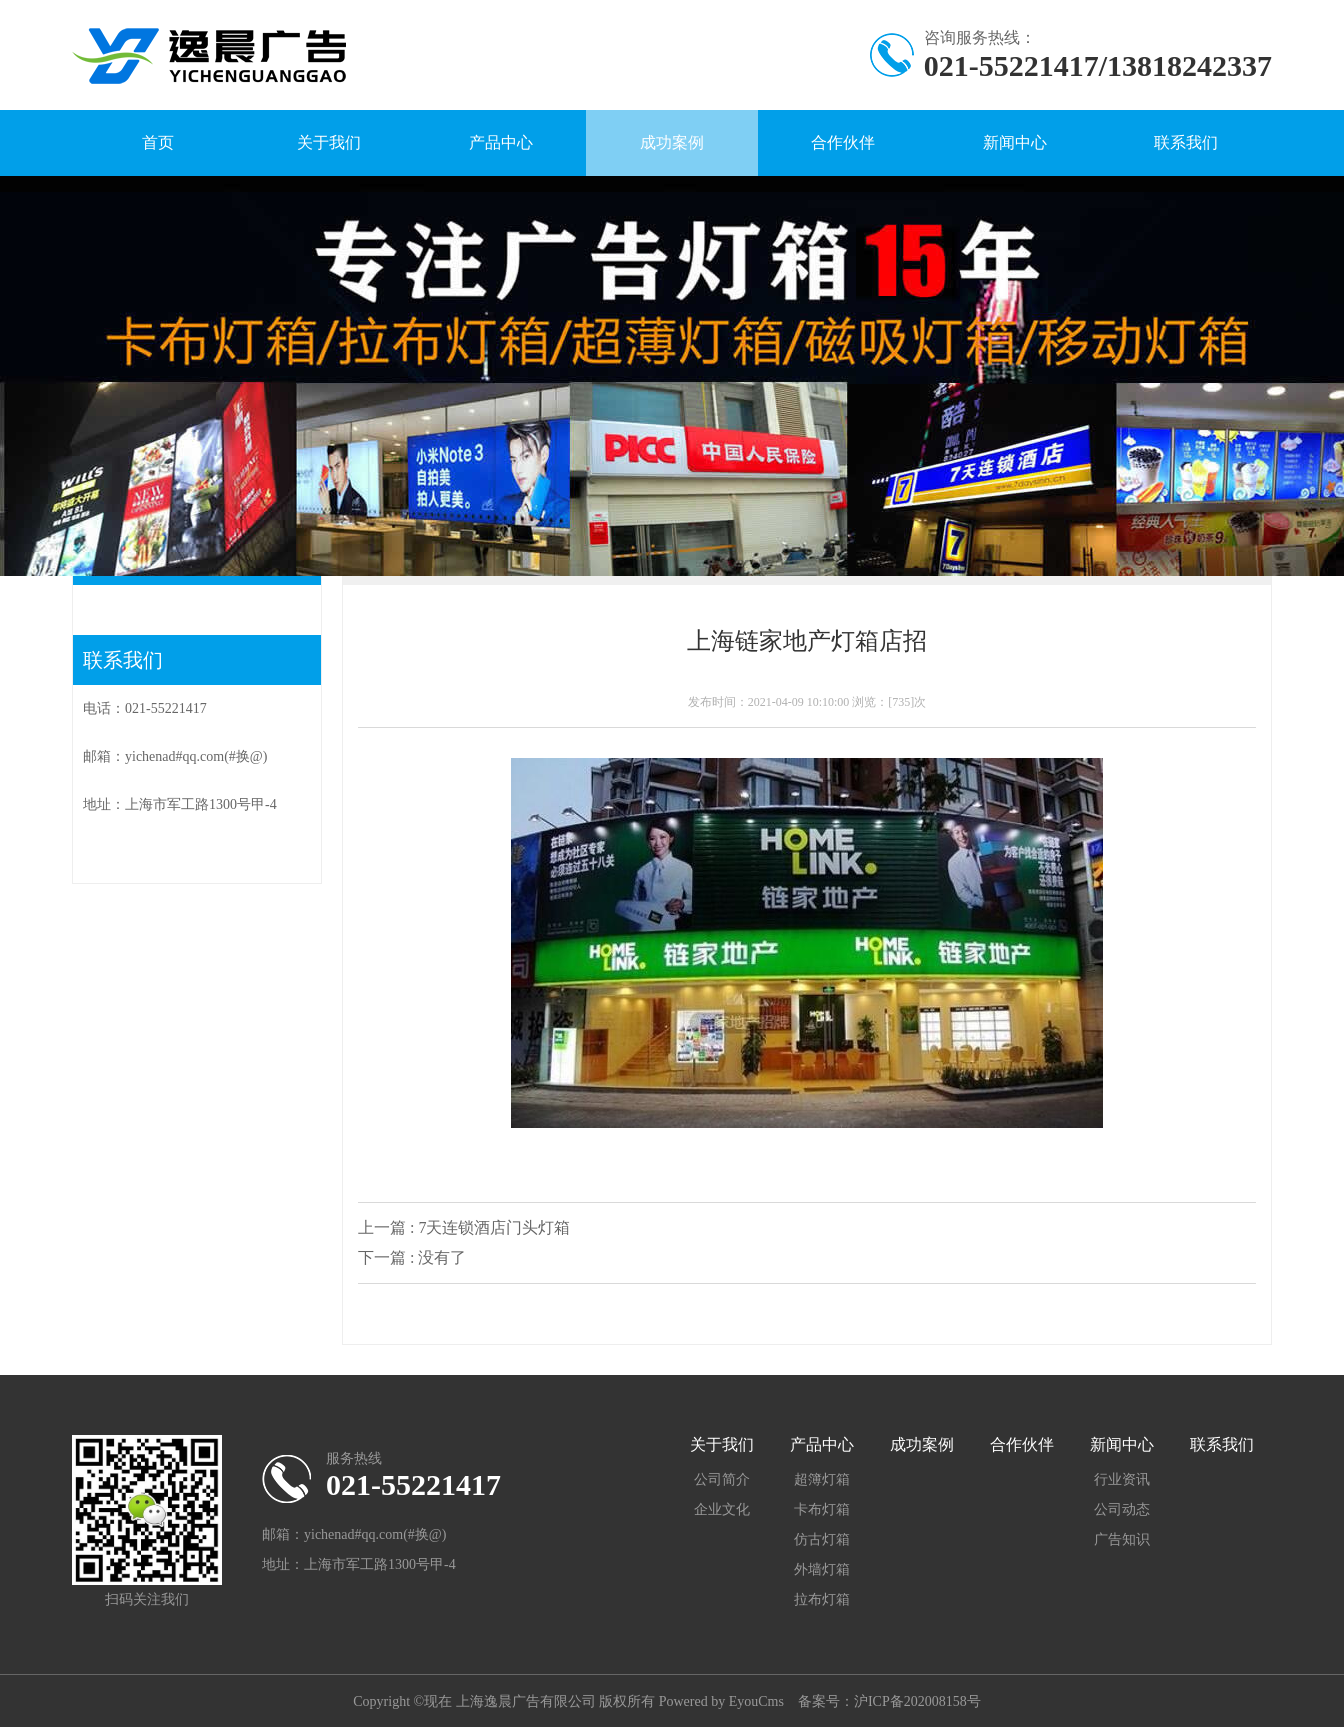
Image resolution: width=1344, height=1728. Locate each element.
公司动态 (1122, 1509)
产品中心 (501, 142)
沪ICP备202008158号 (917, 1701)
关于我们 (329, 142)
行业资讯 (1122, 1479)
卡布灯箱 (822, 1509)
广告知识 (1122, 1539)
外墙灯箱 (822, 1569)
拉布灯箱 (822, 1599)
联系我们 (1186, 142)
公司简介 (722, 1479)
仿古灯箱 (822, 1539)
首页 (158, 142)
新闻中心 (1015, 142)
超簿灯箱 (822, 1479)
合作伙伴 (843, 142)
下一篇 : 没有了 (412, 1257)
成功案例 (672, 142)
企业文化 (722, 1509)
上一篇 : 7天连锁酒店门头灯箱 (464, 1227)
